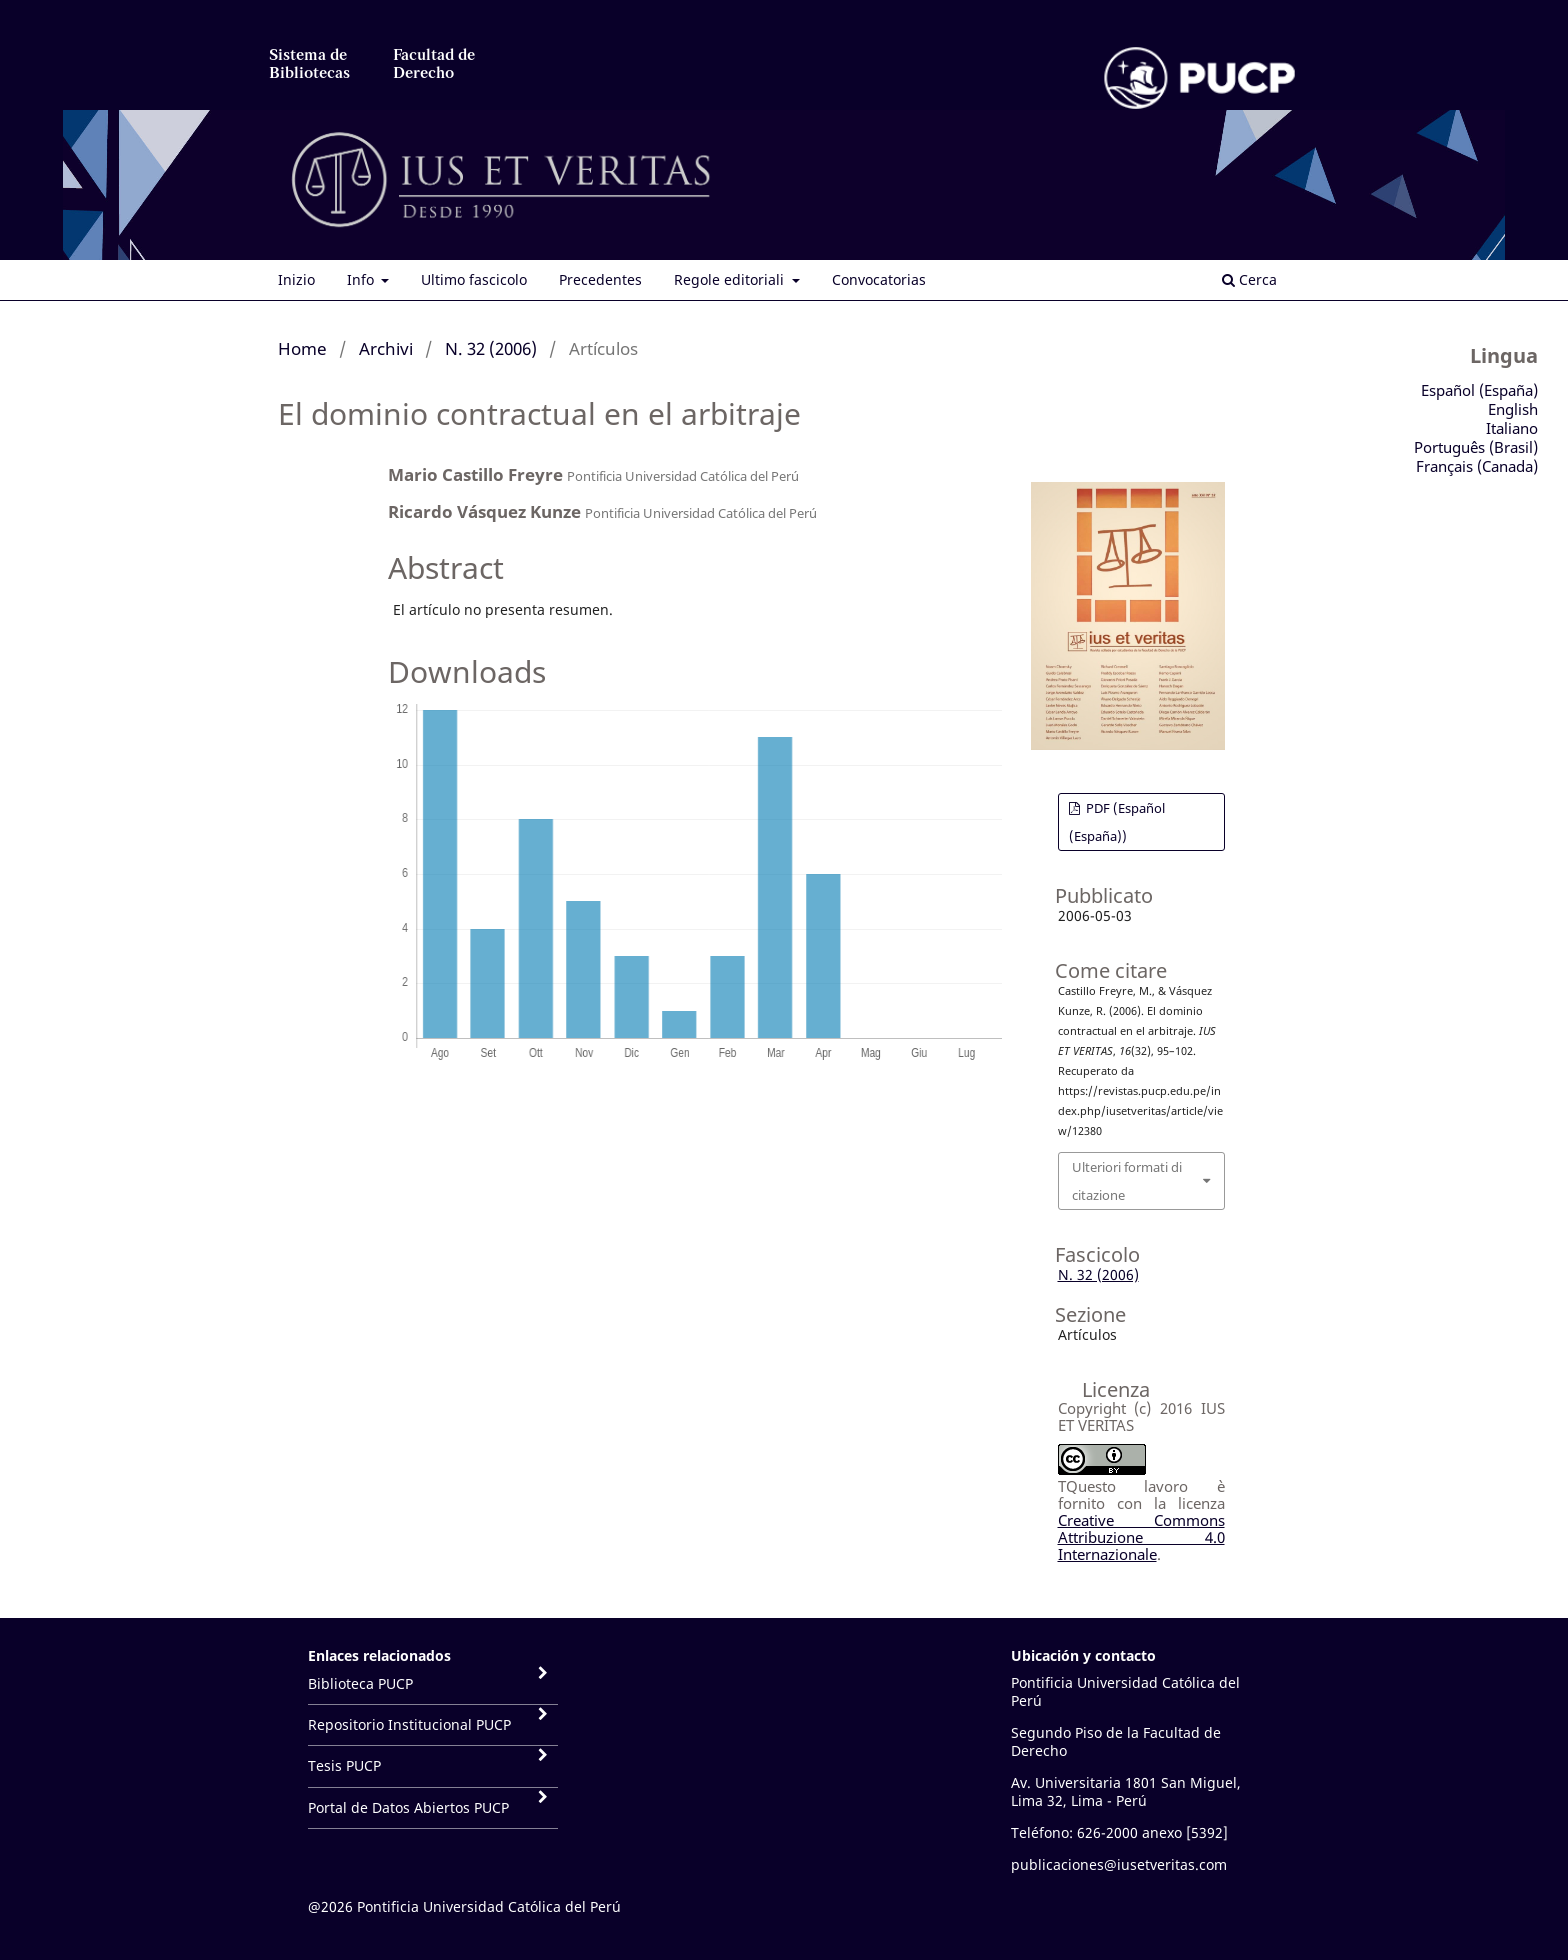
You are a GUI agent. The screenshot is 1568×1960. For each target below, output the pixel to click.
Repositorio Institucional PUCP (409, 1724)
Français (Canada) (1477, 466)
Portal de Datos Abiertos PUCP (408, 1807)
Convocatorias (879, 279)
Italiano (1512, 428)
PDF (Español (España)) (1117, 822)
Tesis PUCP (344, 1765)
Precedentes (600, 279)
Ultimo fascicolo (474, 279)
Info (362, 279)
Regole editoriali (731, 279)
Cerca (1249, 279)
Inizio (296, 279)
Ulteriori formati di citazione (1127, 1181)
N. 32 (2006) (491, 348)
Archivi (386, 348)
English (1513, 409)
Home (302, 348)
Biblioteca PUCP (360, 1683)
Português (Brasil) (1476, 447)
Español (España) (1479, 390)
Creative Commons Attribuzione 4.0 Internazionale (1141, 1537)
